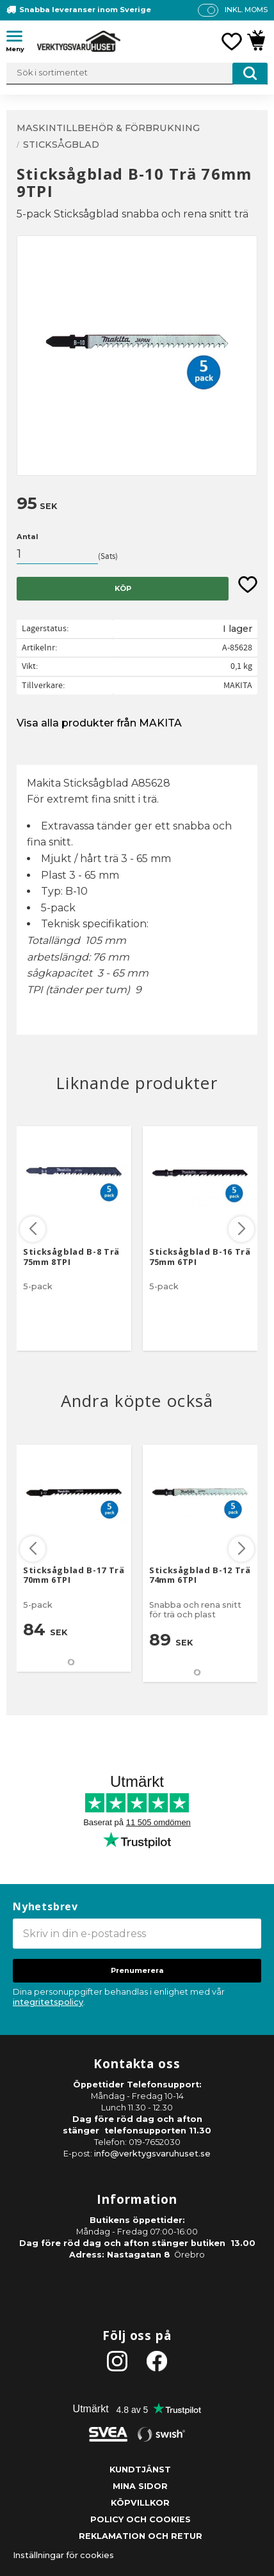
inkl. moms (246, 9)
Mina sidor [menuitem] (140, 2486)
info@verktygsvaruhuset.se (152, 2153)
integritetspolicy (48, 2002)
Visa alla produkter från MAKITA (99, 723)
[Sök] (250, 73)
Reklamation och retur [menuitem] (140, 2536)
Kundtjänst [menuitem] (140, 2469)
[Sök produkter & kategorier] (137, 73)
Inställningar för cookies (63, 2555)
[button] (19, 38)
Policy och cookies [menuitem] (140, 2519)
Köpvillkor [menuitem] (140, 2503)
